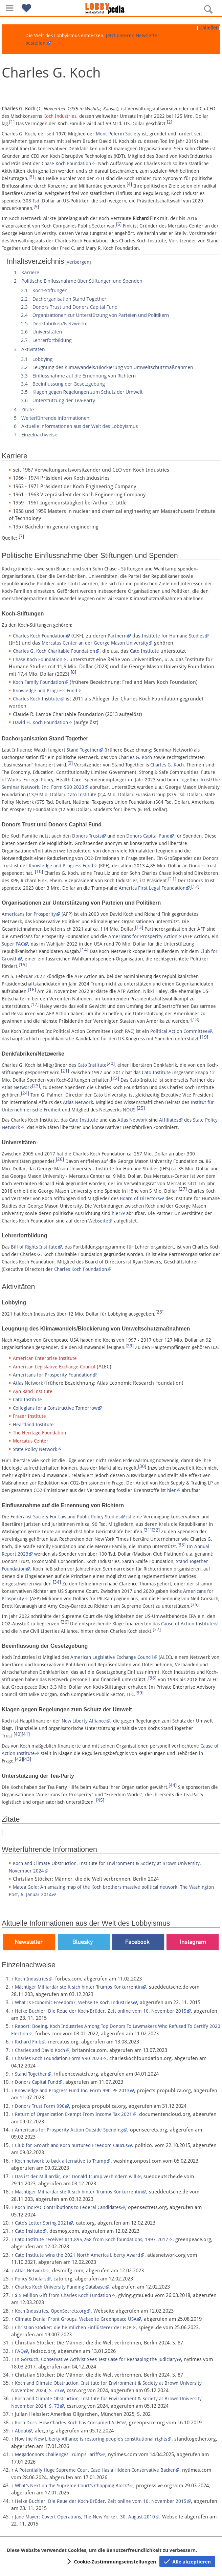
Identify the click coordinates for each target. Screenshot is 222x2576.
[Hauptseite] (111, 8)
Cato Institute (144, 651)
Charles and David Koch (40, 2050)
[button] (9, 8)
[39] (139, 1692)
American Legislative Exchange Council (54, 1366)
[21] (65, 1071)
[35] (195, 1604)
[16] (32, 989)
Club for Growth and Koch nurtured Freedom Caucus (71, 2145)
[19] (204, 1037)
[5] (36, 206)
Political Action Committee (179, 1031)
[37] (157, 1629)
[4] (129, 184)
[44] (173, 1785)
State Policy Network (35, 1449)
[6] (118, 224)
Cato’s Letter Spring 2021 (42, 2223)
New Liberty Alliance (84, 1721)
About (21, 2430)
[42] (19, 1759)
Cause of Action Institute (187, 1623)
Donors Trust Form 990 (40, 2106)
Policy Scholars (30, 2278)
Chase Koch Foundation (66, 163)
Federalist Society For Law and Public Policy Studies (65, 1516)
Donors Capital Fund (148, 836)
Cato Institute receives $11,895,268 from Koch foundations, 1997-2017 (91, 2239)
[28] (159, 1312)
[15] (23, 964)
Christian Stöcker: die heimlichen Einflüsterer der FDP (73, 2327)
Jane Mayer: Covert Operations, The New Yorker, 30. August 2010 (85, 2516)
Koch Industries (59, 116)
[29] (130, 1345)
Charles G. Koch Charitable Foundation (54, 651)
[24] (25, 1093)
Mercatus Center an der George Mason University (95, 643)
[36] (65, 1622)
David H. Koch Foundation (40, 722)
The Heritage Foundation (39, 1432)
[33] (181, 1544)
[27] (183, 1189)
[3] (31, 176)
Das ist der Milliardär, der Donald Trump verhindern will (75, 2176)
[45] (100, 1800)
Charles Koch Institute (36, 698)
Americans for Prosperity (29, 914)
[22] (115, 1078)
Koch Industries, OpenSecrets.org (50, 2311)
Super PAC (13, 944)
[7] (21, 536)
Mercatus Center (30, 1441)
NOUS (129, 1109)
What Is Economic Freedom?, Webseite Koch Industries (74, 2002)
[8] (73, 672)
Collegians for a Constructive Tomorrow (55, 1408)
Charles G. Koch (135, 757)
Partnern (117, 635)
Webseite (98, 1221)
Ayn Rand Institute (32, 1391)
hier (116, 1213)
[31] (147, 1530)
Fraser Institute (29, 1416)
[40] (18, 1734)
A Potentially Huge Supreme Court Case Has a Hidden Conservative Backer (95, 2470)
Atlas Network (17, 1087)
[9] (70, 763)
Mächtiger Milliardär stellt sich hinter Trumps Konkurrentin (78, 1987)
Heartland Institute (33, 1424)
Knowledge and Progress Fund (45, 690)
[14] (84, 949)
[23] (36, 1085)
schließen (208, 27)
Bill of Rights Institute (34, 1247)
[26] (60, 1159)
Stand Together (83, 750)
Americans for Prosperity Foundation (52, 1375)
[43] (27, 1759)
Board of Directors (140, 1198)
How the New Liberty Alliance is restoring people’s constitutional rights (91, 2439)
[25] (141, 1108)
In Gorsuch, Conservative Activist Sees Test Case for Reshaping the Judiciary (96, 2359)
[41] (26, 1734)
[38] (152, 1678)
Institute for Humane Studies (173, 635)
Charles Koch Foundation (39, 635)
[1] (12, 122)
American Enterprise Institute (45, 1358)
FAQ (19, 2351)
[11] (172, 879)
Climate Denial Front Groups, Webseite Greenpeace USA (76, 2319)
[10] (39, 871)
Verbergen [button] (78, 262)
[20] (111, 1063)
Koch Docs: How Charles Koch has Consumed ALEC (68, 2422)
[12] (195, 886)
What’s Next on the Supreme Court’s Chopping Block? (72, 2485)
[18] (195, 1019)
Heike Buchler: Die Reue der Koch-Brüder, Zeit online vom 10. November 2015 (100, 2011)
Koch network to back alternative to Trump (60, 2161)
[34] (57, 1582)
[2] (169, 122)
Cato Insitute (28, 2231)
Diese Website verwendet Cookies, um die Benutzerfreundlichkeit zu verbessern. (102, 2550)
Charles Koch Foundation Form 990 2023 (58, 2058)
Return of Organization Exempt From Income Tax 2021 (73, 2114)
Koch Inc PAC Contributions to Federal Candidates (68, 2207)
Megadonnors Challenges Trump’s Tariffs (58, 2454)
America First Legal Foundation (152, 888)
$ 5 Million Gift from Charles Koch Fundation (63, 2295)
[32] (156, 1530)
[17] (34, 1004)
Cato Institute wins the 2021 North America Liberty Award (77, 2255)
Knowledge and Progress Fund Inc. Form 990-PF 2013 (72, 2090)
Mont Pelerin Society (118, 133)
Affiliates (168, 1120)
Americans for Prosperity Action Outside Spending (69, 2130)
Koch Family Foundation (38, 682)
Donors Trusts (87, 836)
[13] (139, 927)
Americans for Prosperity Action (142, 936)
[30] (142, 1466)
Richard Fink (28, 2041)
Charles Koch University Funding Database (60, 2287)
